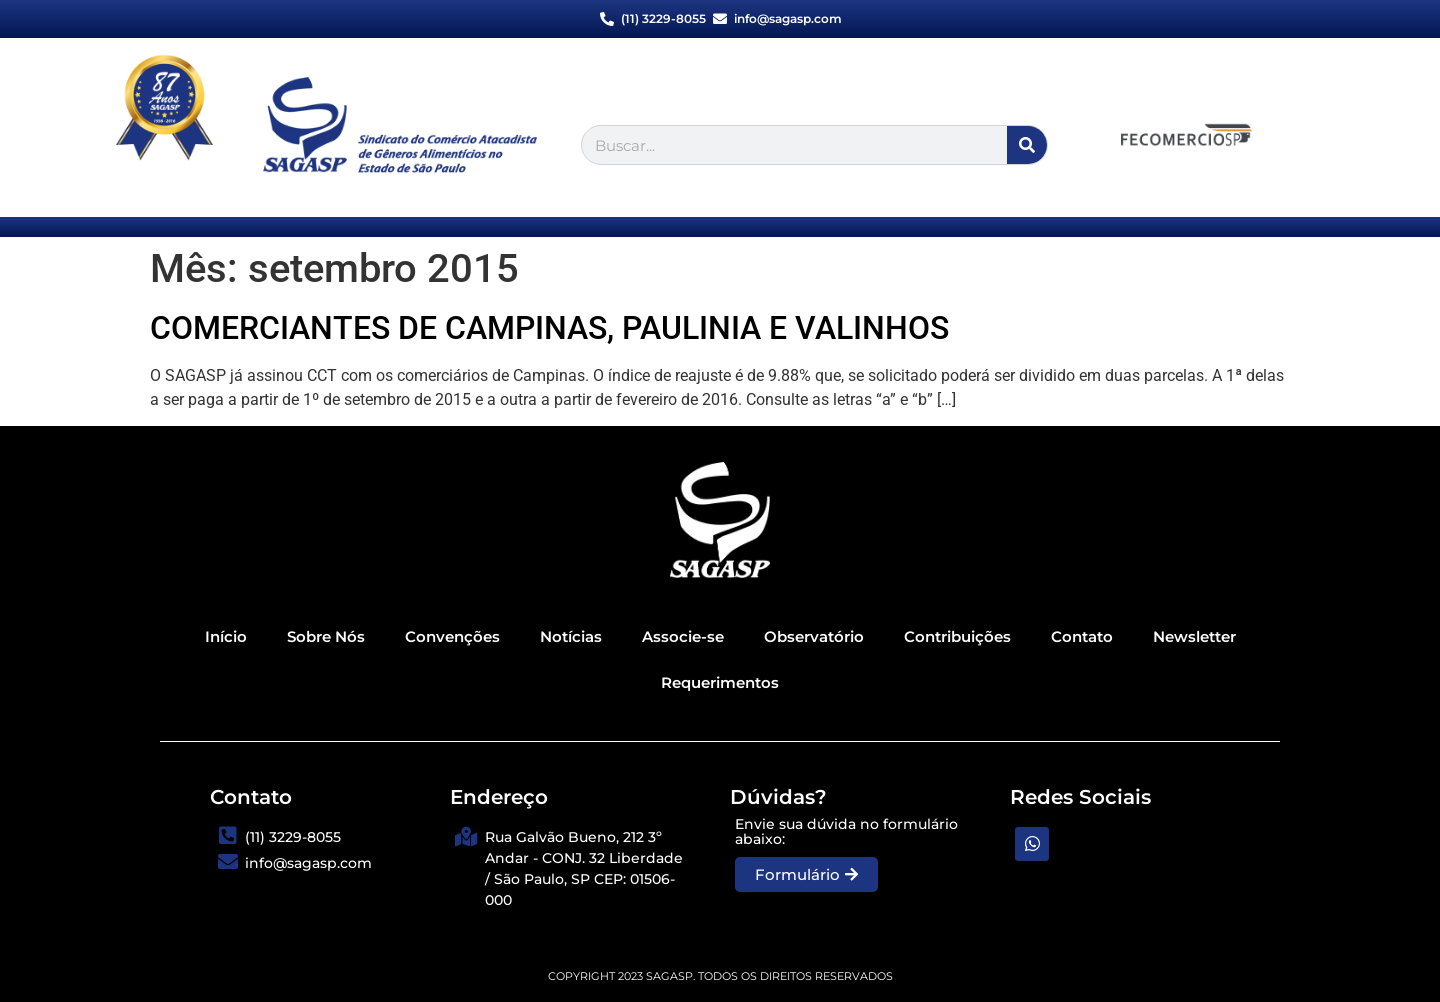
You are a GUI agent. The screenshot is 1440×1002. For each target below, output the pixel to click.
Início (226, 636)
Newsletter (1194, 636)
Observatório (814, 636)
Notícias (571, 636)
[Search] (1027, 145)
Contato (1082, 636)
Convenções (452, 636)
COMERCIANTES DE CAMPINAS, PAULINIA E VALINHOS (549, 328)
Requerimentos (720, 682)
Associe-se (683, 636)
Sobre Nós (326, 636)
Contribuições (957, 636)
